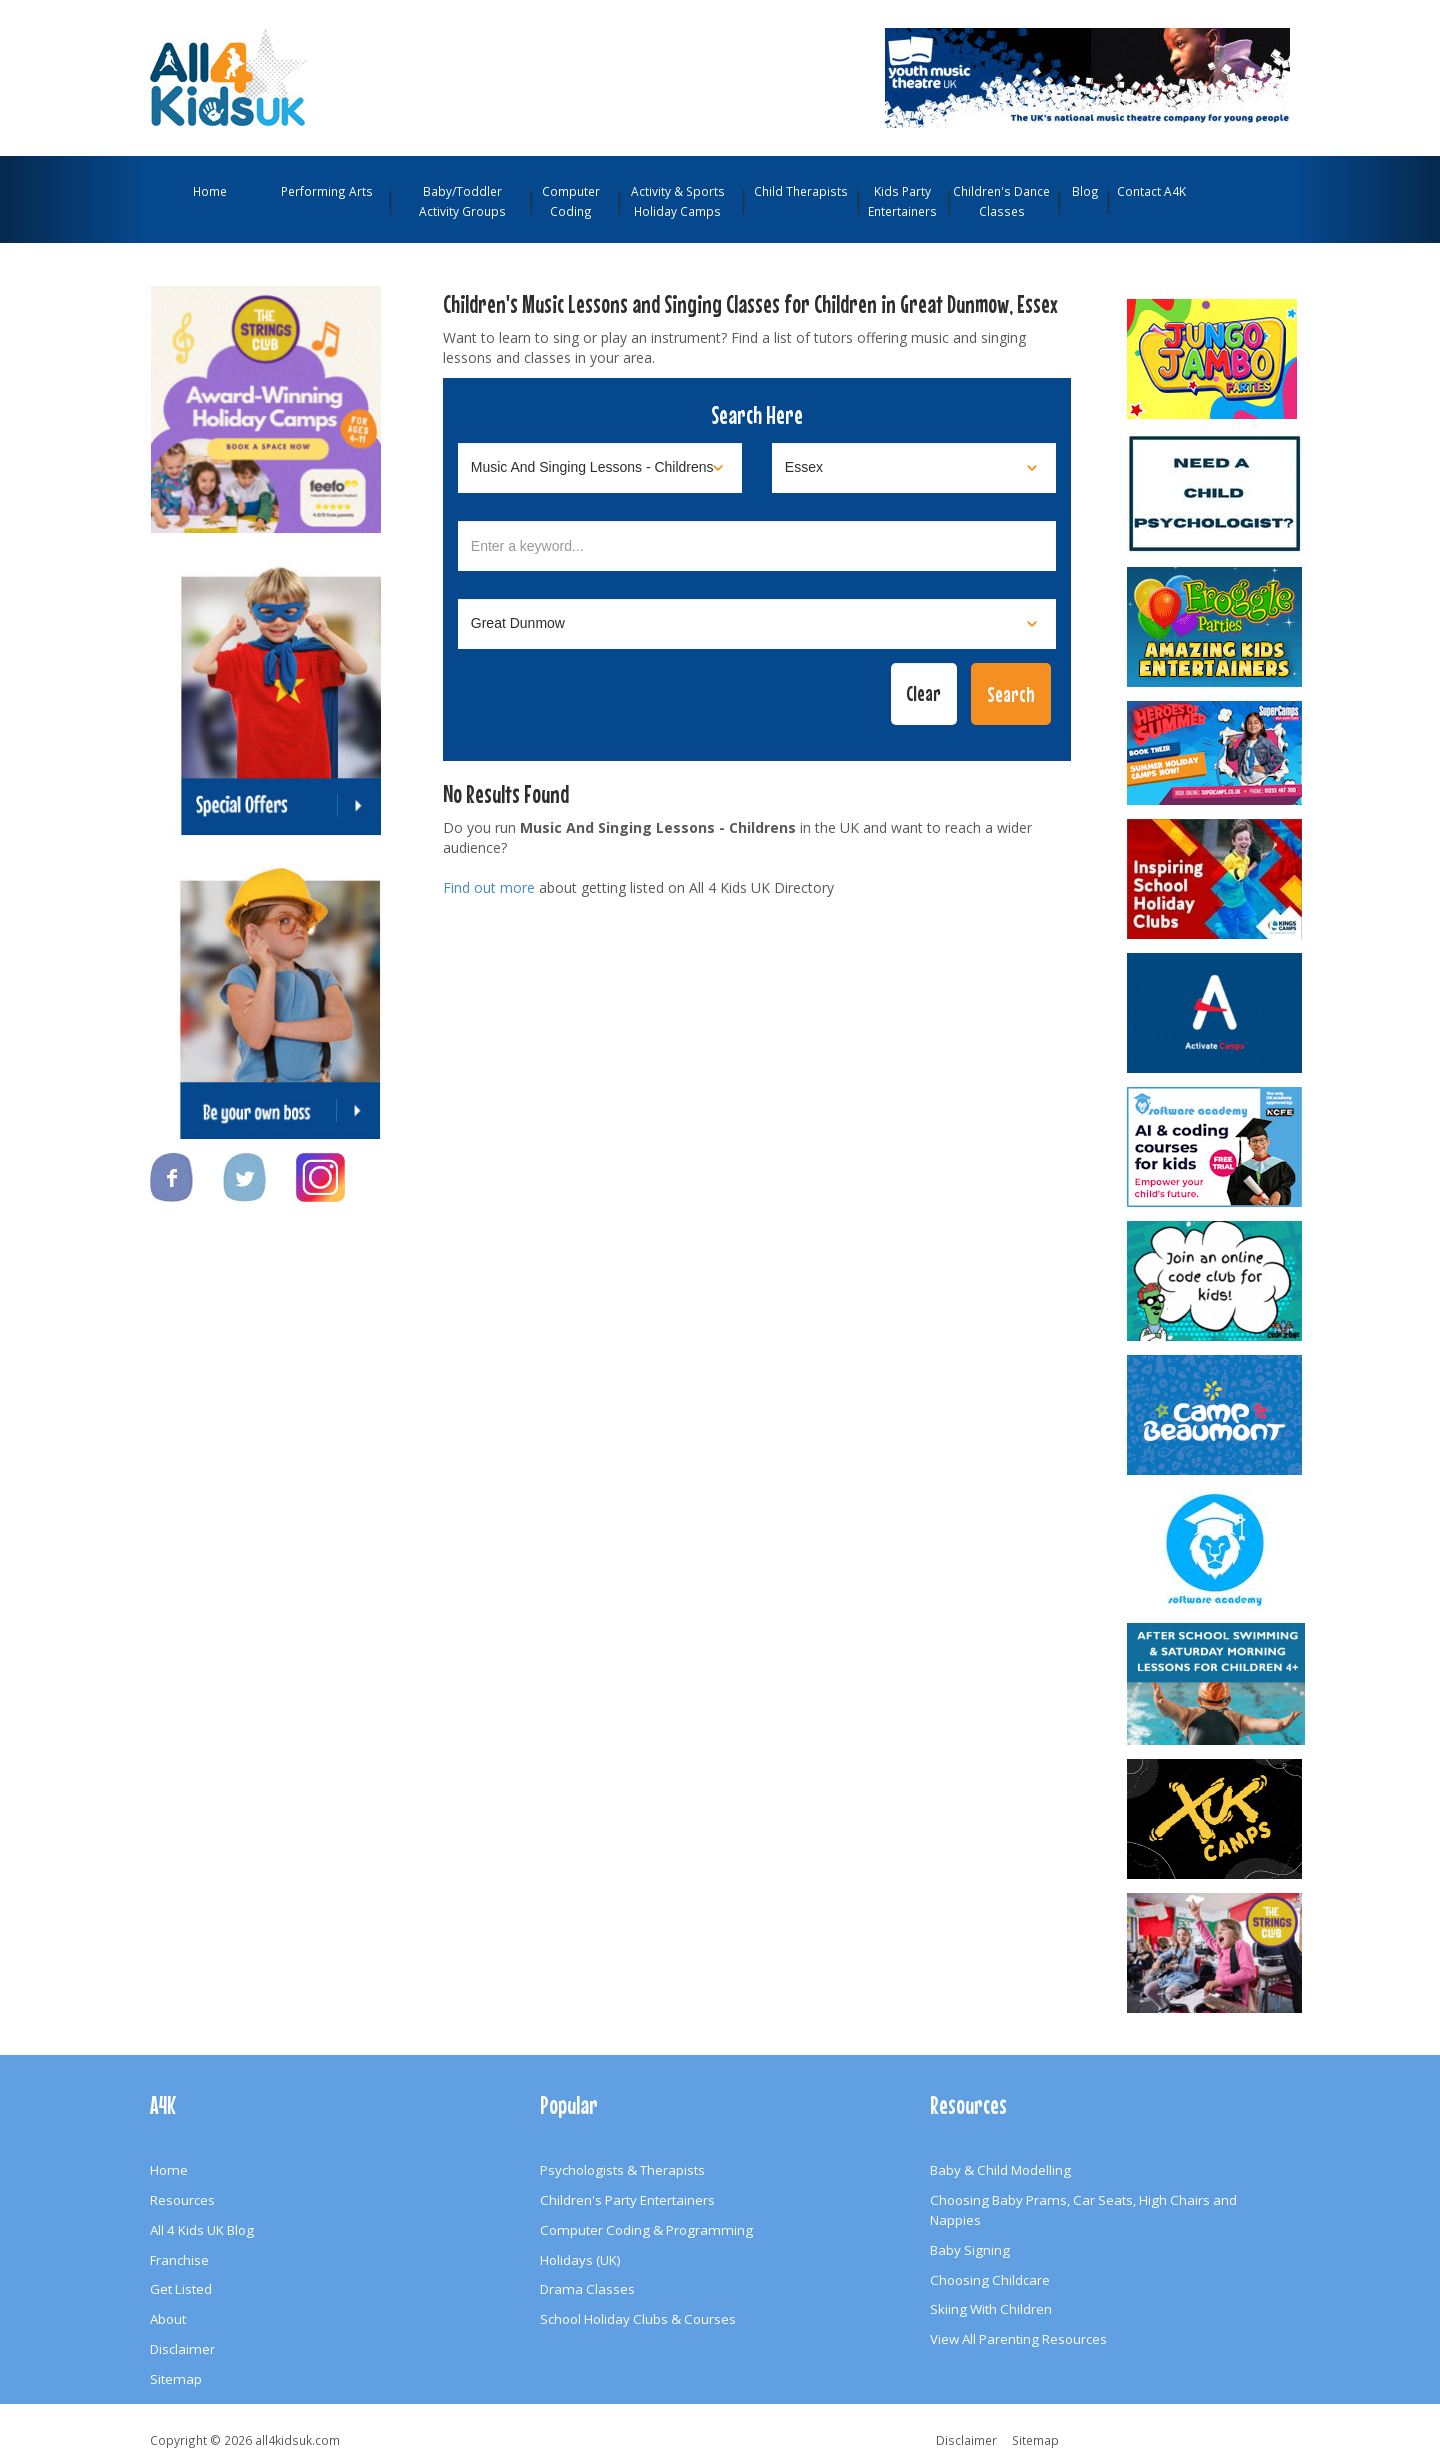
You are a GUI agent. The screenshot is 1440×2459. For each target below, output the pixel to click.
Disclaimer (182, 2349)
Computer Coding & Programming (646, 2230)
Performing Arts (327, 191)
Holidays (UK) (580, 2260)
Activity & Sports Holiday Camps (678, 201)
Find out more (489, 887)
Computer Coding (571, 201)
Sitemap (176, 2379)
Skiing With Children (991, 2309)
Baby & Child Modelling (1000, 2170)
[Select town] (757, 624)
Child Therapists (801, 191)
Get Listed (181, 2289)
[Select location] (914, 468)
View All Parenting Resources (1018, 2339)
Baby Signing (970, 2250)
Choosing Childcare (990, 2280)
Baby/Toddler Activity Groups (462, 201)
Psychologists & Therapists (622, 2170)
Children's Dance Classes (1001, 201)
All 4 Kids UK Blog (202, 2230)
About (168, 2319)
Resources (182, 2200)
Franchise (179, 2260)
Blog (1085, 191)
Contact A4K (1151, 191)
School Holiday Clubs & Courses (638, 2319)
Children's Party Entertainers (627, 2200)
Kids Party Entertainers (902, 201)
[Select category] (600, 468)
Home (210, 191)
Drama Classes (587, 2289)
